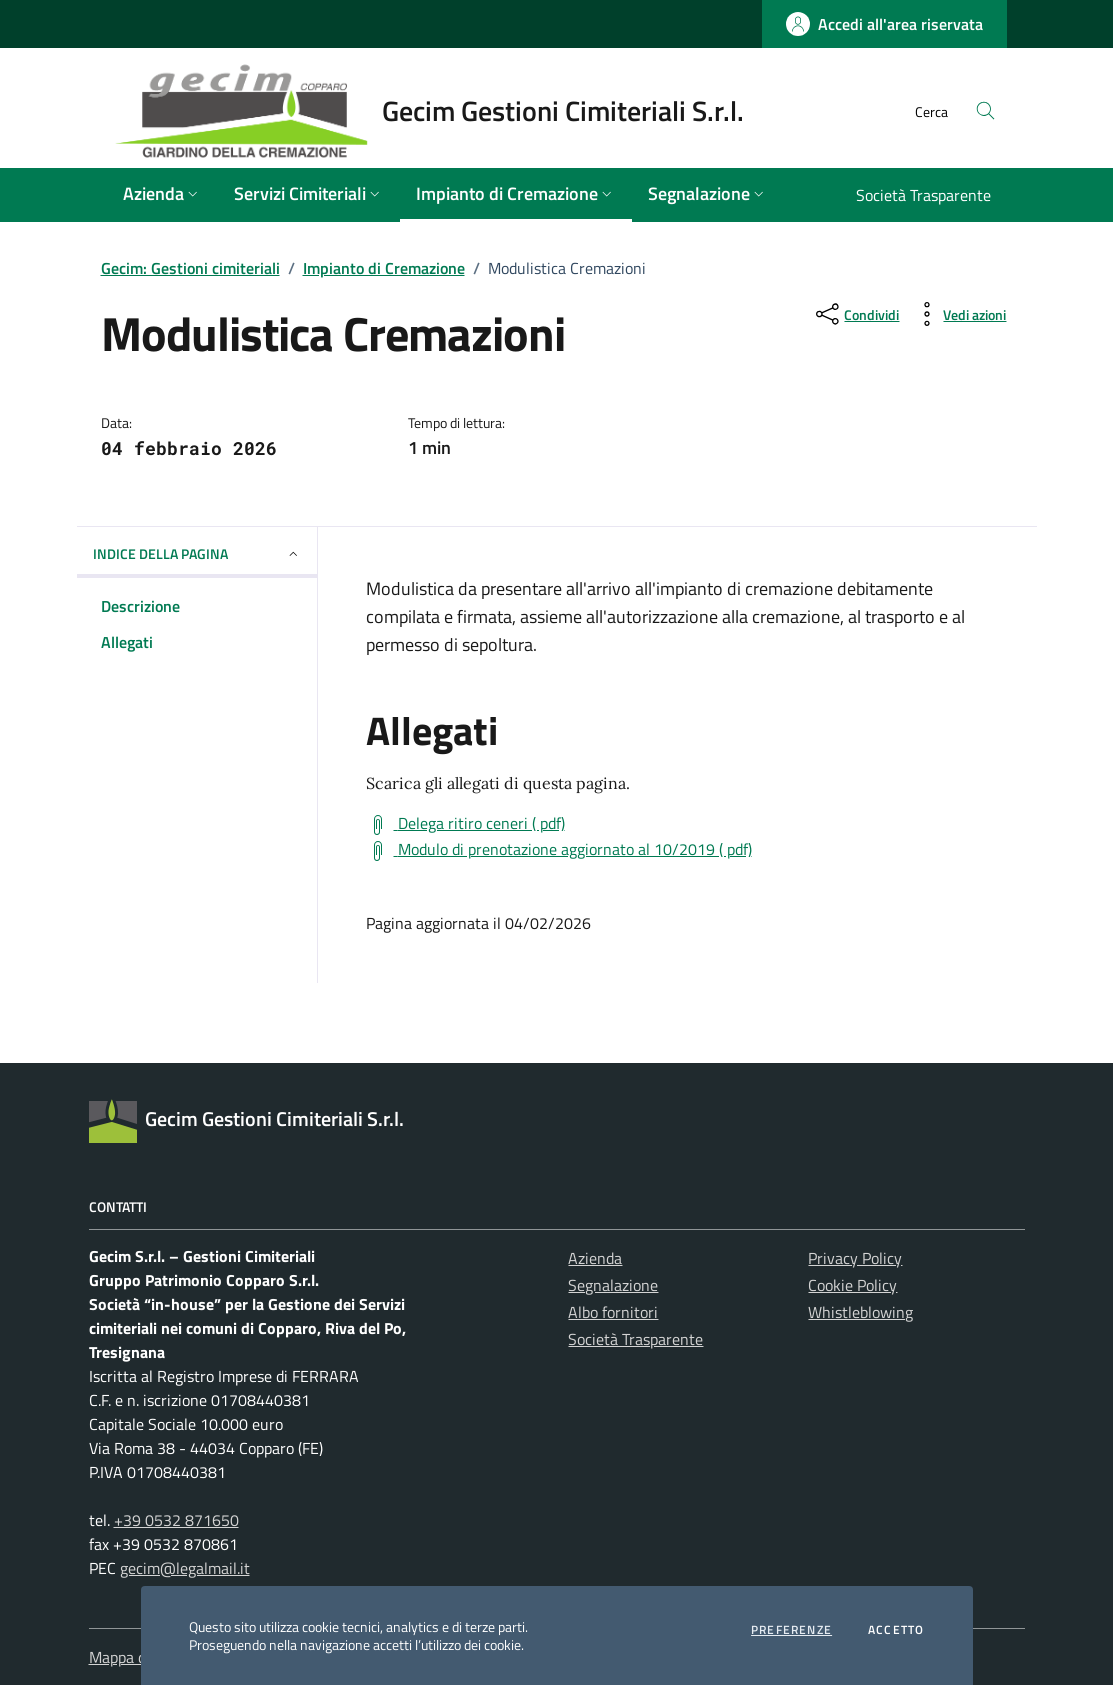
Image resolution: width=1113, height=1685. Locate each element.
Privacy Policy (855, 1258)
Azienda (595, 1258)
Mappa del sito (138, 1657)
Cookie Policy (852, 1285)
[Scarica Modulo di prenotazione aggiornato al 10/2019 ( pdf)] (559, 850)
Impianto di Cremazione (384, 268)
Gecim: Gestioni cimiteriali (190, 268)
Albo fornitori (613, 1312)
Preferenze (791, 1630)
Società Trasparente (635, 1339)
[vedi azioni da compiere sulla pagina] (958, 314)
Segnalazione (613, 1285)
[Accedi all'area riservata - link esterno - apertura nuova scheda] (884, 24)
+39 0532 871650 (176, 1520)
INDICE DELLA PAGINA (197, 553)
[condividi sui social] (855, 314)
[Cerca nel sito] (985, 111)
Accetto (896, 1630)
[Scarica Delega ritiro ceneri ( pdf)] (465, 824)
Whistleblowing (860, 1312)
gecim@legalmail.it (185, 1568)
